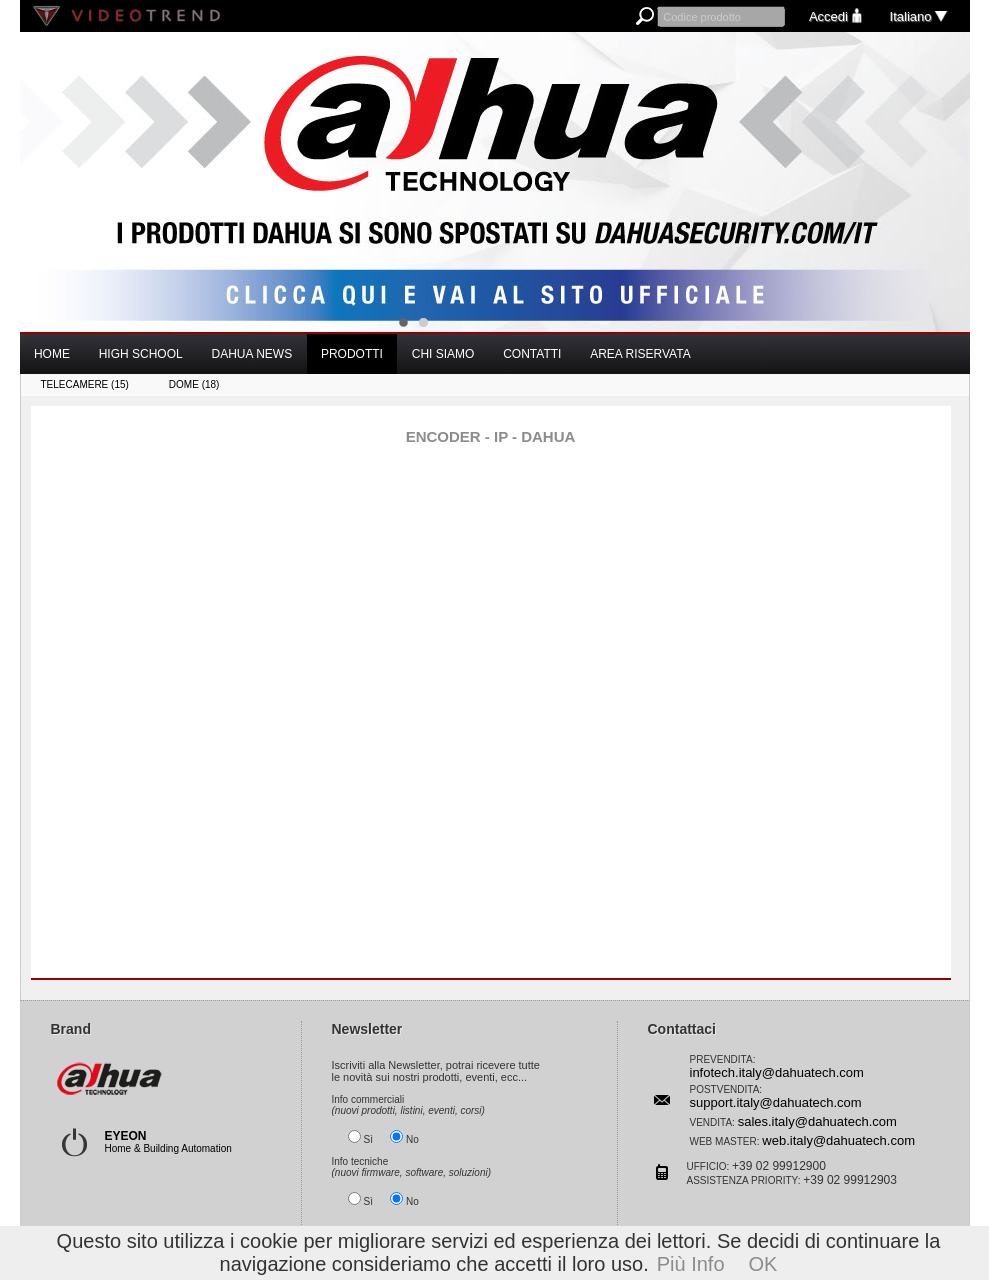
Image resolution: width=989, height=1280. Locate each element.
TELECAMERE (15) (85, 384)
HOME (52, 354)
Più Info (691, 1264)
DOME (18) (194, 384)
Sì (368, 1137)
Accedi (837, 16)
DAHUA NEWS (251, 354)
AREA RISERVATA (640, 354)
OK (763, 1264)
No (412, 1137)
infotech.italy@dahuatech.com (777, 1070)
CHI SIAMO (443, 354)
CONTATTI (532, 354)
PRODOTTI (352, 354)
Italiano (920, 16)
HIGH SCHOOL (141, 354)
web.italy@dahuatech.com (838, 1138)
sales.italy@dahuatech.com (817, 1119)
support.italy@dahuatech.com (776, 1100)
